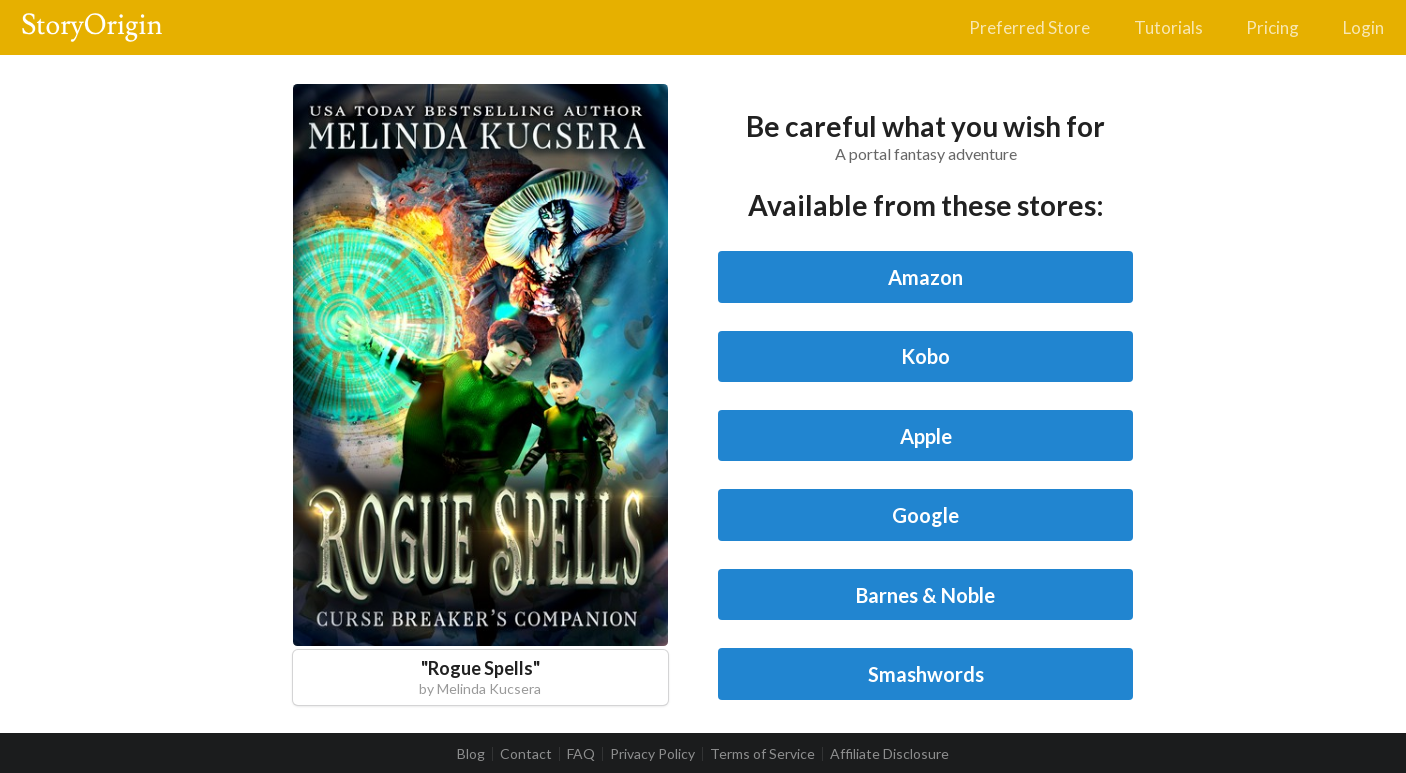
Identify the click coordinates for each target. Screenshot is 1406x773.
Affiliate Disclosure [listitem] (889, 754)
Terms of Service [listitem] (762, 754)
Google (925, 515)
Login (1363, 27)
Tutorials (1168, 27)
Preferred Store (1029, 27)
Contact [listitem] (526, 754)
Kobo (925, 356)
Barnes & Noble (925, 595)
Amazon (925, 277)
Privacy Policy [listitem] (652, 754)
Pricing (1272, 27)
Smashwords (926, 674)
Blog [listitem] (471, 754)
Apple (926, 436)
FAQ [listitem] (581, 754)
